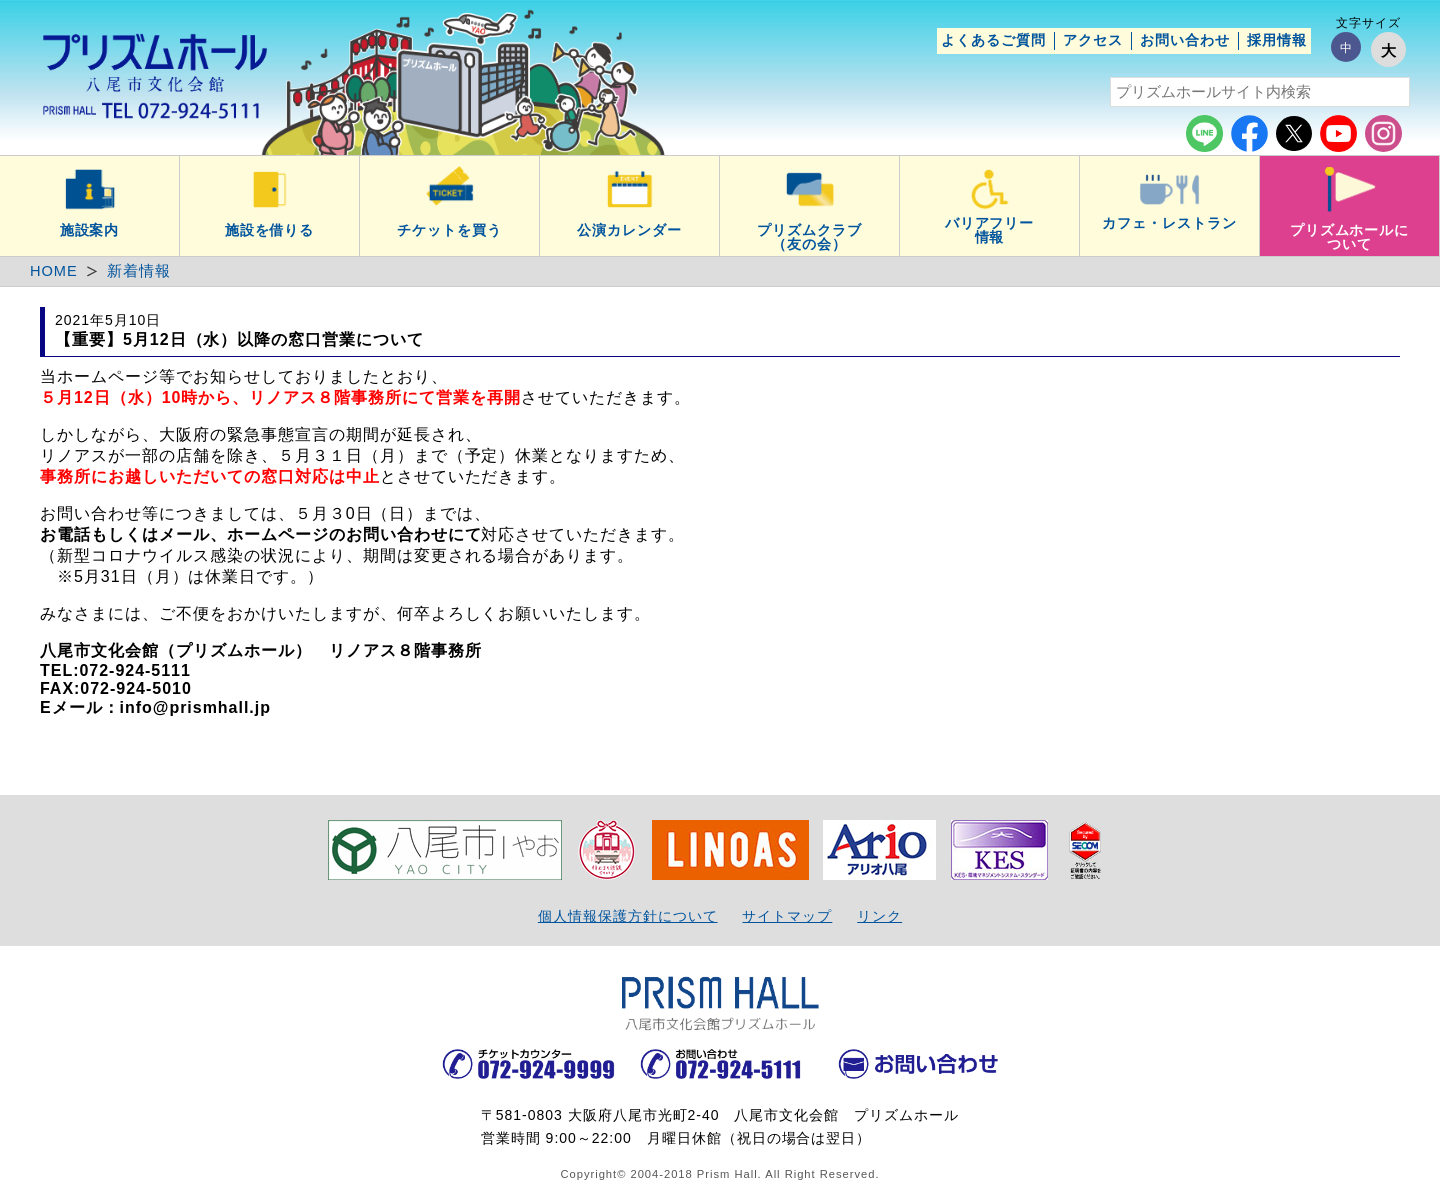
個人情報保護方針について (628, 916)
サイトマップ (787, 916)
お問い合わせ (1185, 40)
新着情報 (139, 271)
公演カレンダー (629, 230)
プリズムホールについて (1350, 237)
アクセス (1093, 40)
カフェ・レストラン (1169, 223)
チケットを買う (449, 230)
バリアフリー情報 (990, 230)
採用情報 (1277, 40)
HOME (54, 271)
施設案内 (90, 230)
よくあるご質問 (993, 40)
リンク (879, 916)
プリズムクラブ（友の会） (809, 237)
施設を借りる (270, 230)
